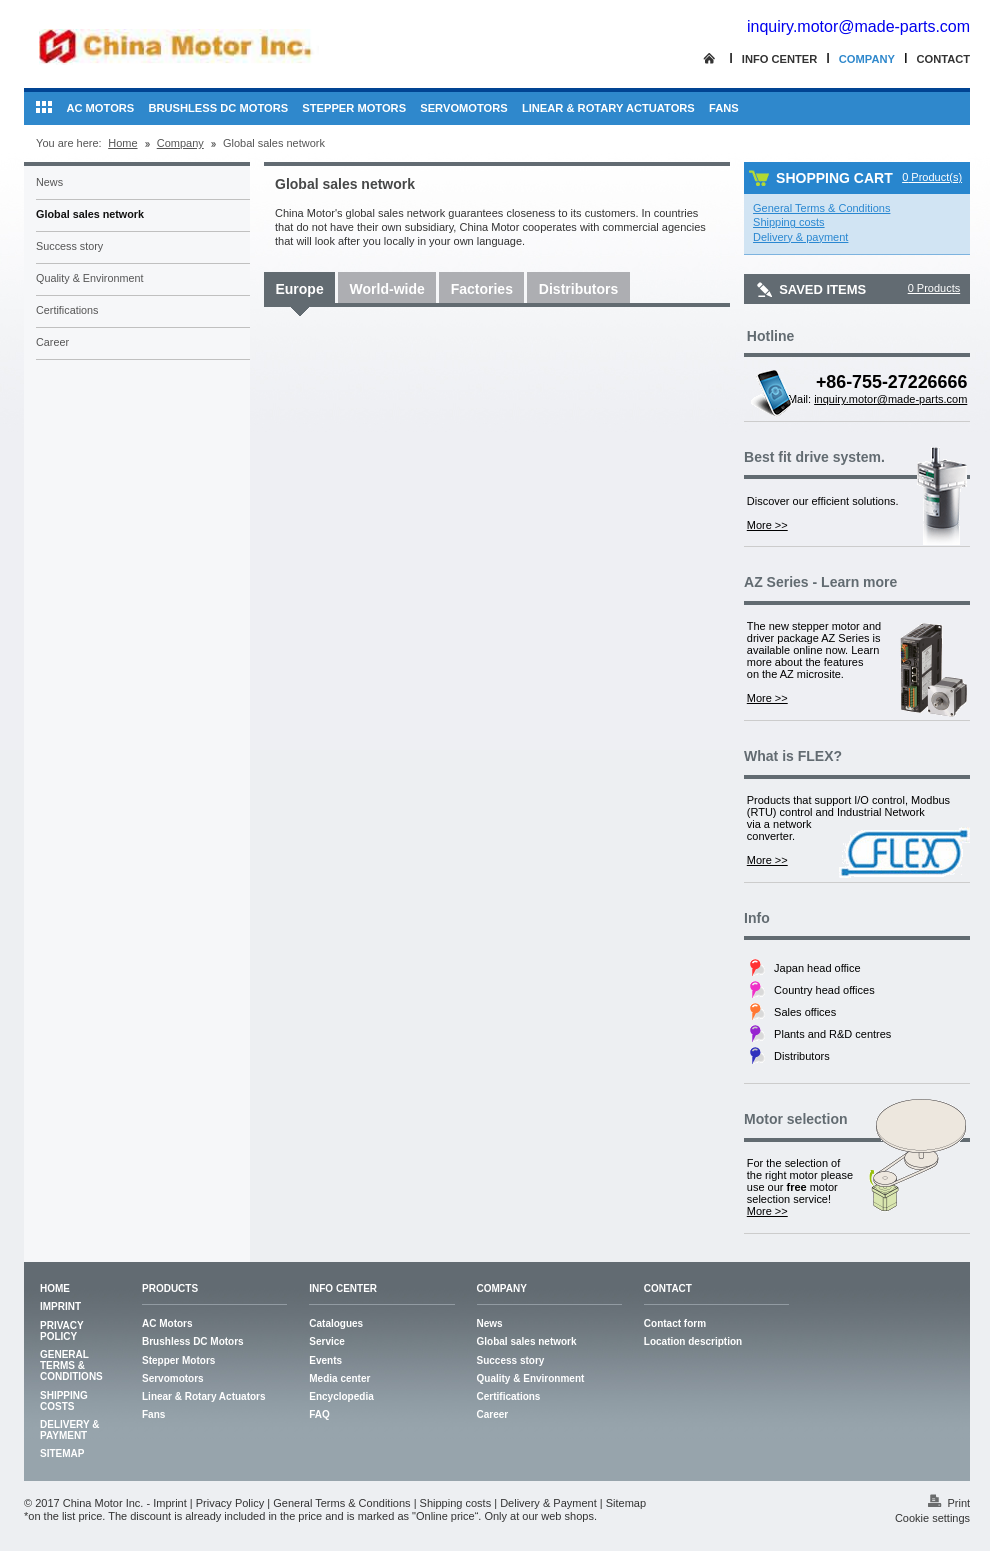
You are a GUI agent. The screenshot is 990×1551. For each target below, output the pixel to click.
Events (325, 1360)
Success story (69, 246)
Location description (693, 1341)
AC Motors (100, 108)
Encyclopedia (341, 1396)
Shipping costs (64, 1401)
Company (867, 59)
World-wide (387, 289)
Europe (299, 289)
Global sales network (90, 214)
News (49, 182)
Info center (780, 59)
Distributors (578, 289)
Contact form (675, 1323)
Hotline (770, 336)
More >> (767, 525)
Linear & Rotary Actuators (608, 108)
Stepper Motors (354, 108)
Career (52, 342)
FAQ (319, 1414)
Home (122, 143)
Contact (943, 59)
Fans (724, 108)
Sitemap (62, 1453)
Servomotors (464, 108)
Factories (482, 289)
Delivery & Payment (69, 1430)
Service (327, 1341)
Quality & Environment (89, 278)
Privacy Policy (62, 1331)
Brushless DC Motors (218, 108)
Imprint (60, 1306)
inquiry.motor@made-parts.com (858, 26)
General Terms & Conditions (71, 1365)
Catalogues (336, 1323)
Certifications (67, 310)
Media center (339, 1378)
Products (170, 1288)
